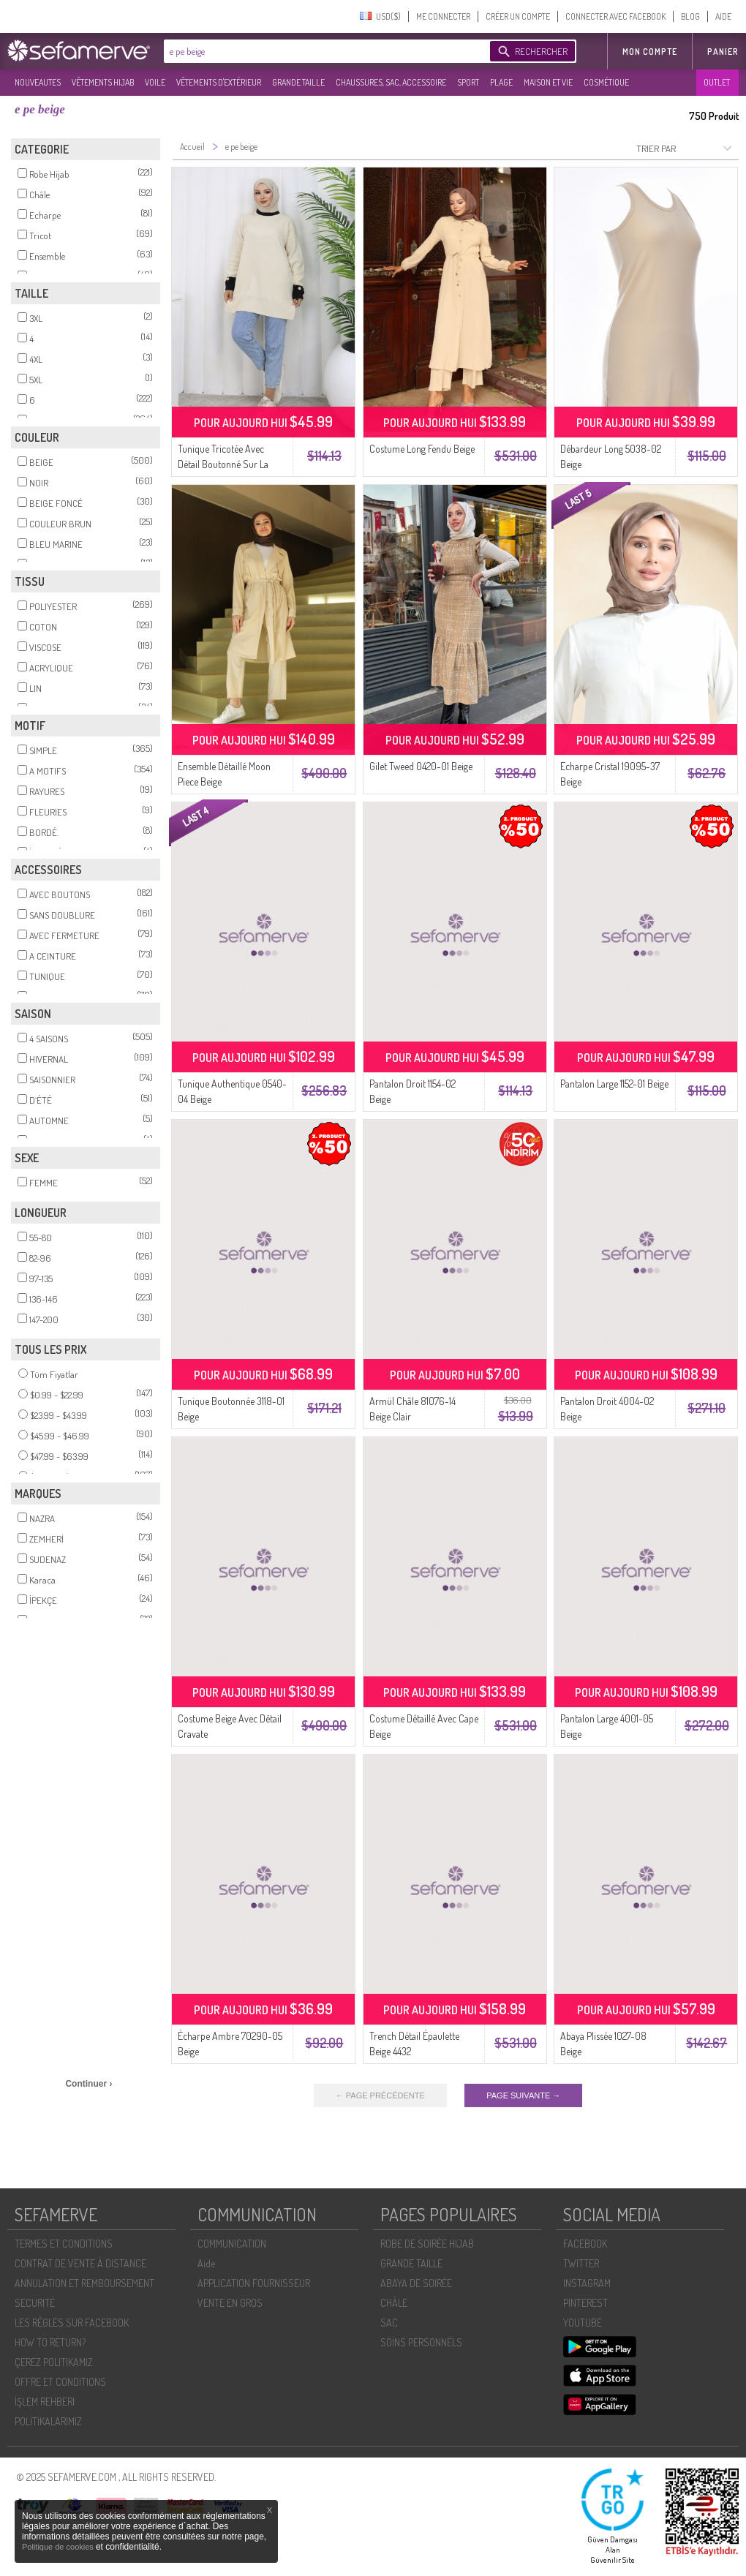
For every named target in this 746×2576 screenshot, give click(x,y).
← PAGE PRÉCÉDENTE (380, 2095)
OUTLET (717, 82)
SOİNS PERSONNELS (421, 2342)
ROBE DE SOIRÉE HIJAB (427, 2243)
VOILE (155, 82)
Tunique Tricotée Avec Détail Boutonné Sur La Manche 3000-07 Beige (224, 464)
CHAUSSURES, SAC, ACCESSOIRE (391, 82)
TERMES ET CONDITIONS (64, 2243)
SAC (389, 2322)
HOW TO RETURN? (50, 2342)
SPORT (468, 82)
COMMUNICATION (231, 2243)
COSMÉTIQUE (606, 82)
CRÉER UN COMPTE (518, 16)
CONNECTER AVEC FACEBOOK (615, 16)
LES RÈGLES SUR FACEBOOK (72, 2322)
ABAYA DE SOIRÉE (416, 2283)
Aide (206, 2263)
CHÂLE (393, 2303)
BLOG (690, 16)
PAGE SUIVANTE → (523, 2095)
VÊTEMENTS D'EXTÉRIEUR (218, 82)
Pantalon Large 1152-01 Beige (614, 1083)
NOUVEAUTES (38, 82)
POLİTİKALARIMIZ (48, 2421)
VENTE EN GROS (230, 2303)
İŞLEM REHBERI (45, 2401)
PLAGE (501, 82)
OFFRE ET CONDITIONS (60, 2382)
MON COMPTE (649, 51)
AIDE (723, 16)
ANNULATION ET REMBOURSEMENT (84, 2283)
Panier (723, 51)
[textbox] (323, 51)
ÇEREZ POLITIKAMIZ (54, 2362)
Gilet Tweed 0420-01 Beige (420, 766)
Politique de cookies (59, 2546)
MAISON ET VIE (548, 82)
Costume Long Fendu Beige (422, 448)
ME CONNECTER (443, 16)
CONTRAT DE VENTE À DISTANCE (80, 2263)
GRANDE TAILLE (298, 82)
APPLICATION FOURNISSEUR (253, 2283)
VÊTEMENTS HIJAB (103, 82)
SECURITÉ (35, 2303)
